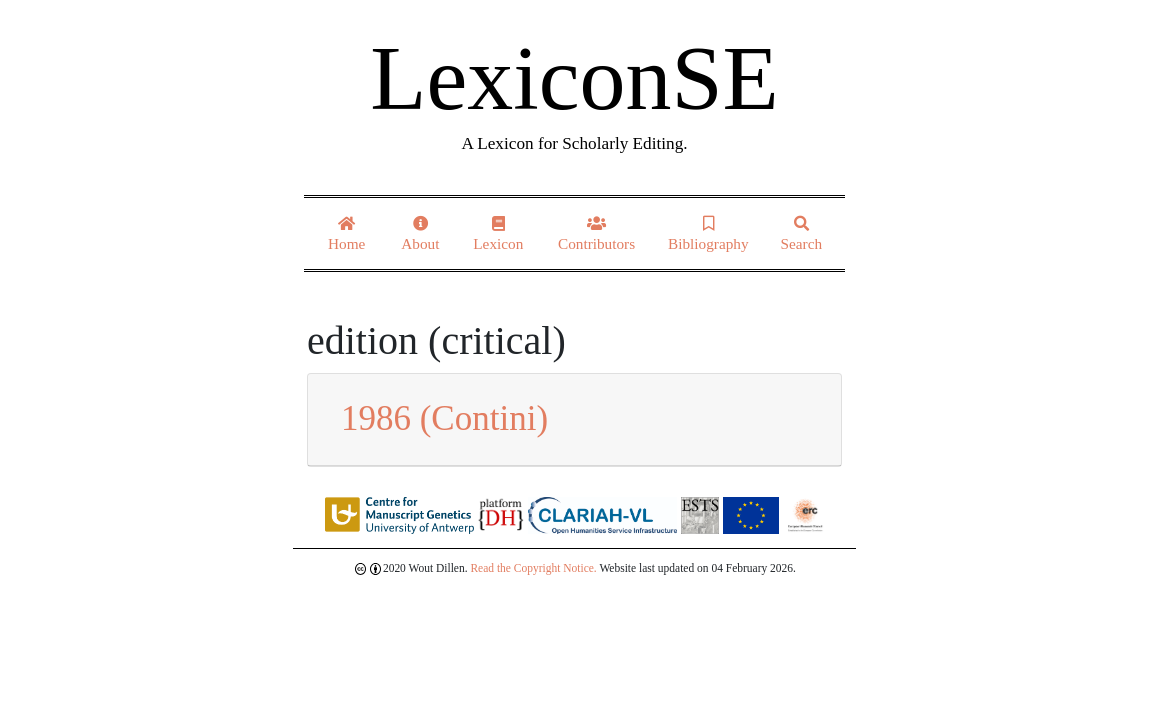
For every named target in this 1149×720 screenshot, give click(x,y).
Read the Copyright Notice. (533, 568)
